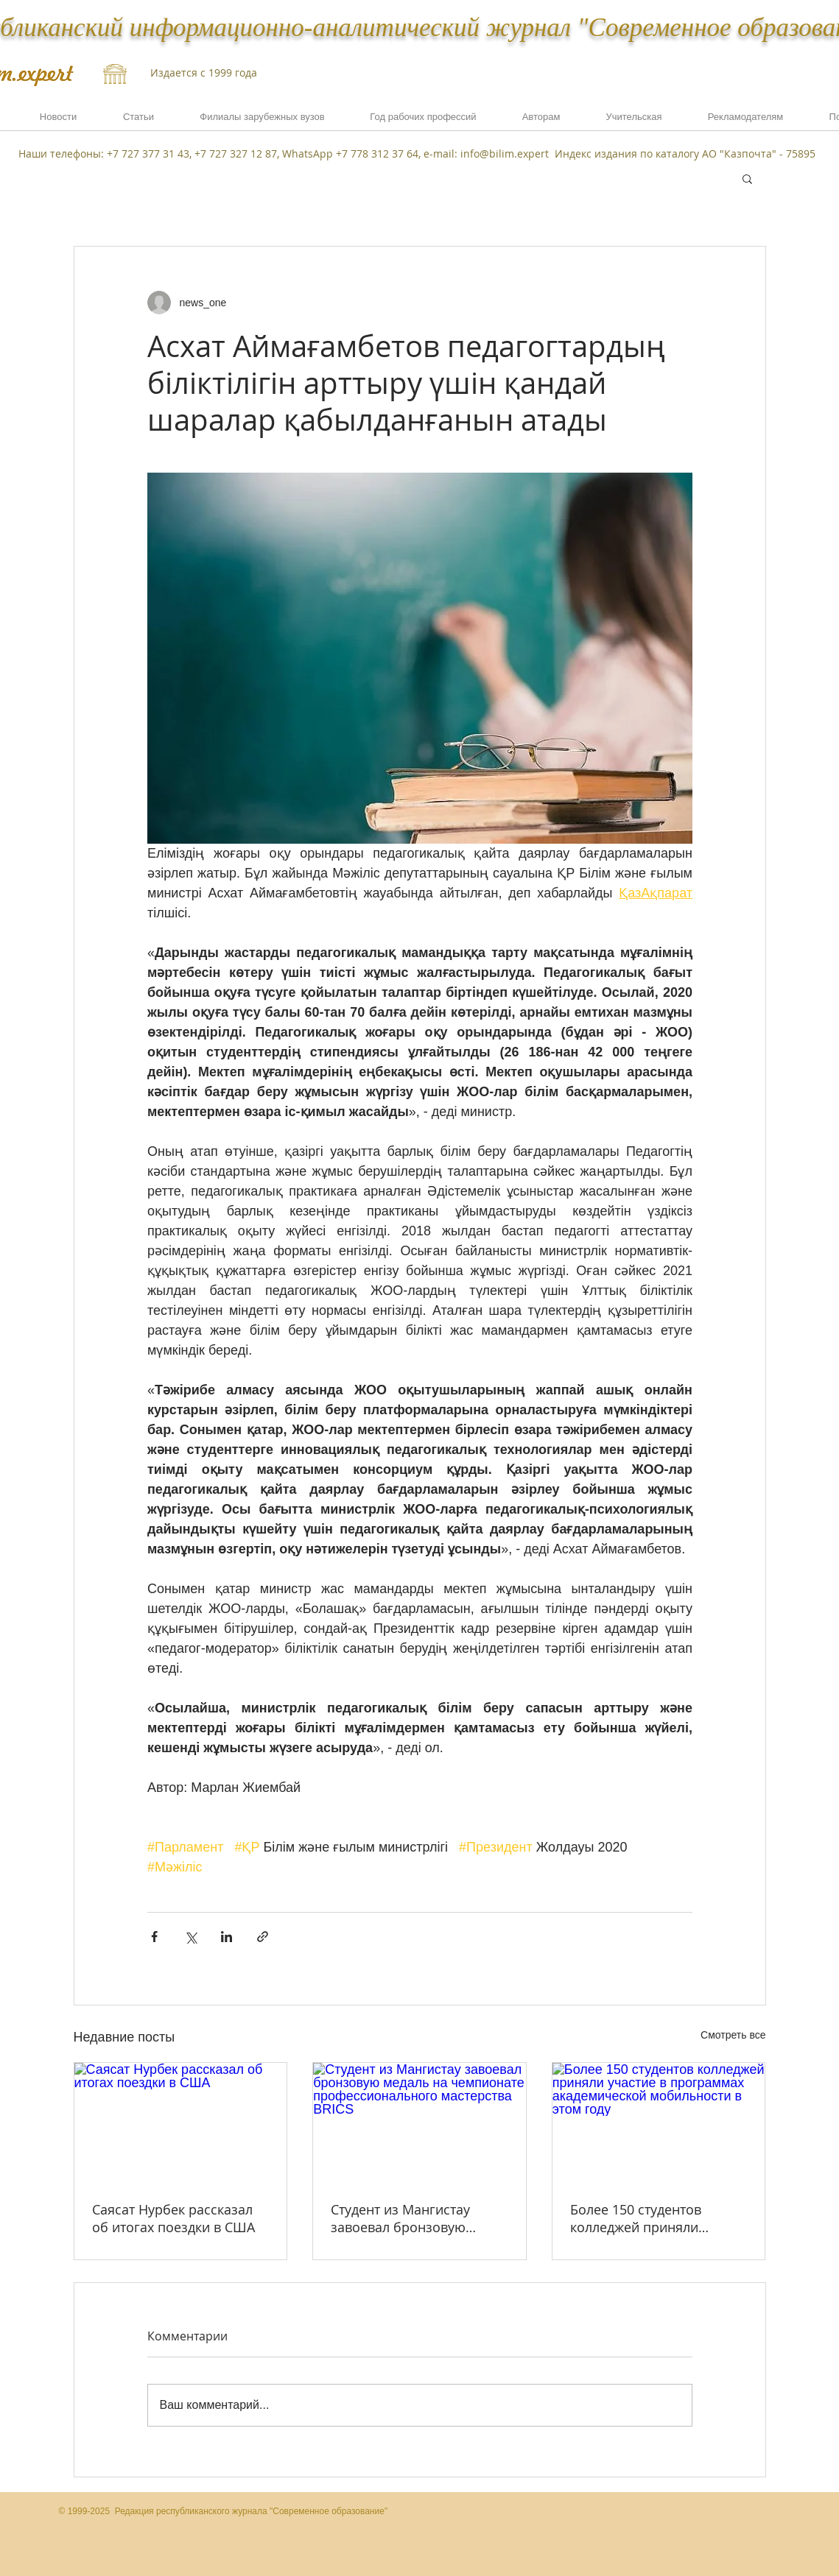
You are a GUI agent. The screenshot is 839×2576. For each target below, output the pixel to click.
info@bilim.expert (504, 153)
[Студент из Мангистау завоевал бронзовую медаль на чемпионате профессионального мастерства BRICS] (419, 2122)
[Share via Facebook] (154, 1937)
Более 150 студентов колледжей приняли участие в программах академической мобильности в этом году (651, 2218)
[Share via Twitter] (190, 1937)
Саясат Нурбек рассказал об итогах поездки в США (173, 2218)
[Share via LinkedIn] (227, 1937)
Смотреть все (733, 2035)
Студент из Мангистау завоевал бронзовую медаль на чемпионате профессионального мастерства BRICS (405, 2218)
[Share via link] (263, 1937)
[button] (746, 121)
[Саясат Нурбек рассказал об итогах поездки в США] (180, 2122)
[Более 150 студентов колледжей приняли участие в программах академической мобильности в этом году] (658, 2122)
